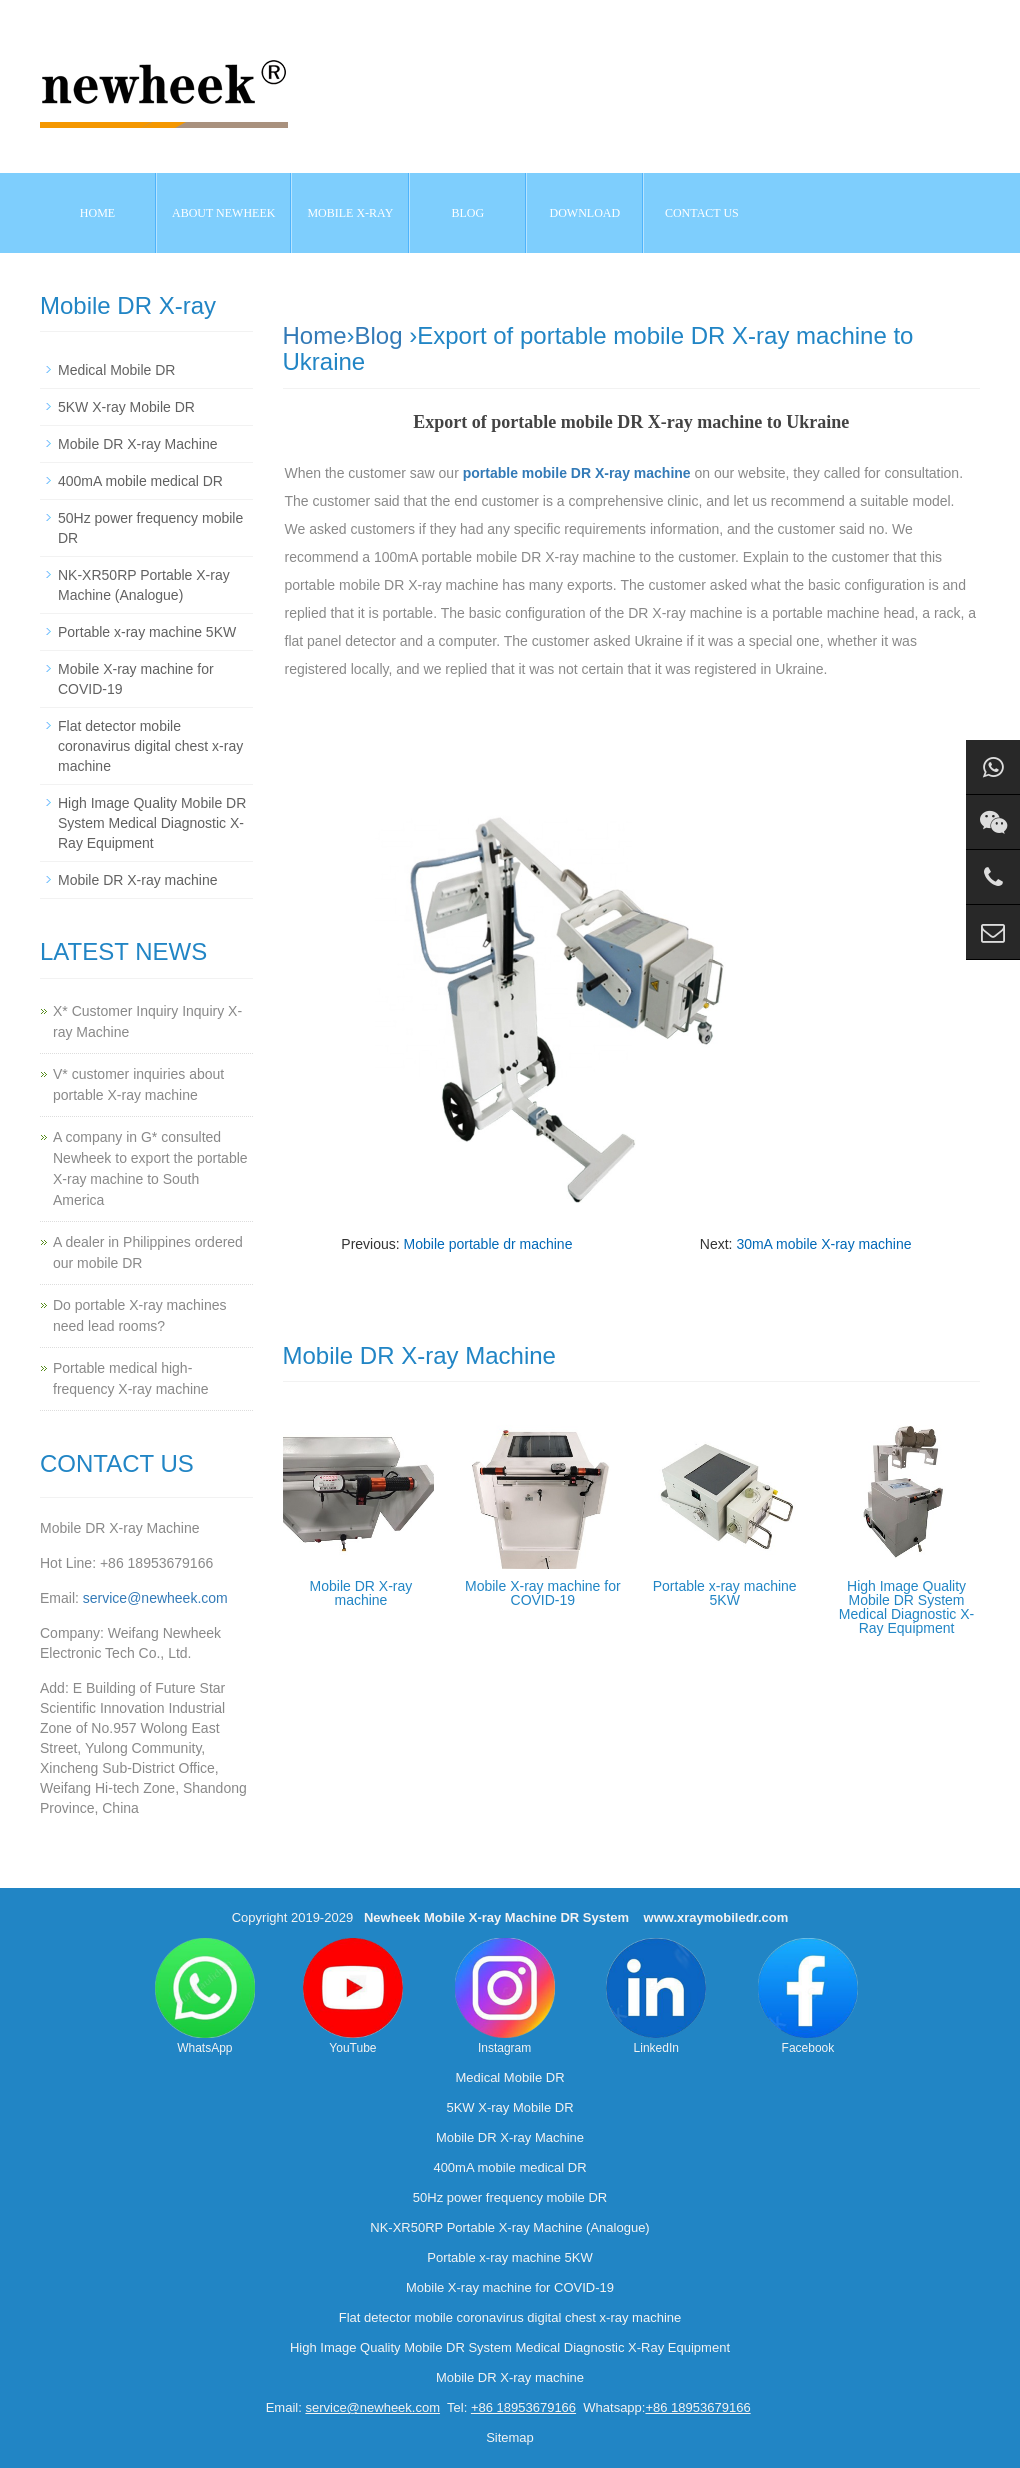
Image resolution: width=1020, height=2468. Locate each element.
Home (97, 213)
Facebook (808, 1996)
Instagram (505, 1996)
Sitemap (510, 2437)
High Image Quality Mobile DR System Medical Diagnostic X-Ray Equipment (906, 1607)
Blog (379, 335)
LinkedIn (656, 1996)
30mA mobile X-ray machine (823, 1244)
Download (585, 213)
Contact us (702, 213)
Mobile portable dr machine (488, 1244)
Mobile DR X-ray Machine (138, 444)
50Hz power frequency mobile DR (510, 2197)
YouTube (353, 1996)
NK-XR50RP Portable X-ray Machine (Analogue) (509, 2227)
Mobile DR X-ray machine (361, 1593)
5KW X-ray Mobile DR (126, 407)
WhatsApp (205, 1996)
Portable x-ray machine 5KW (725, 1593)
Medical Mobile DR (116, 370)
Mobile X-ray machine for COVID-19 (543, 1593)
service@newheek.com (155, 1598)
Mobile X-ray (350, 213)
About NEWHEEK (223, 213)
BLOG (468, 213)
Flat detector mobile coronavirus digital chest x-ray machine (150, 746)
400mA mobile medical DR (140, 481)
